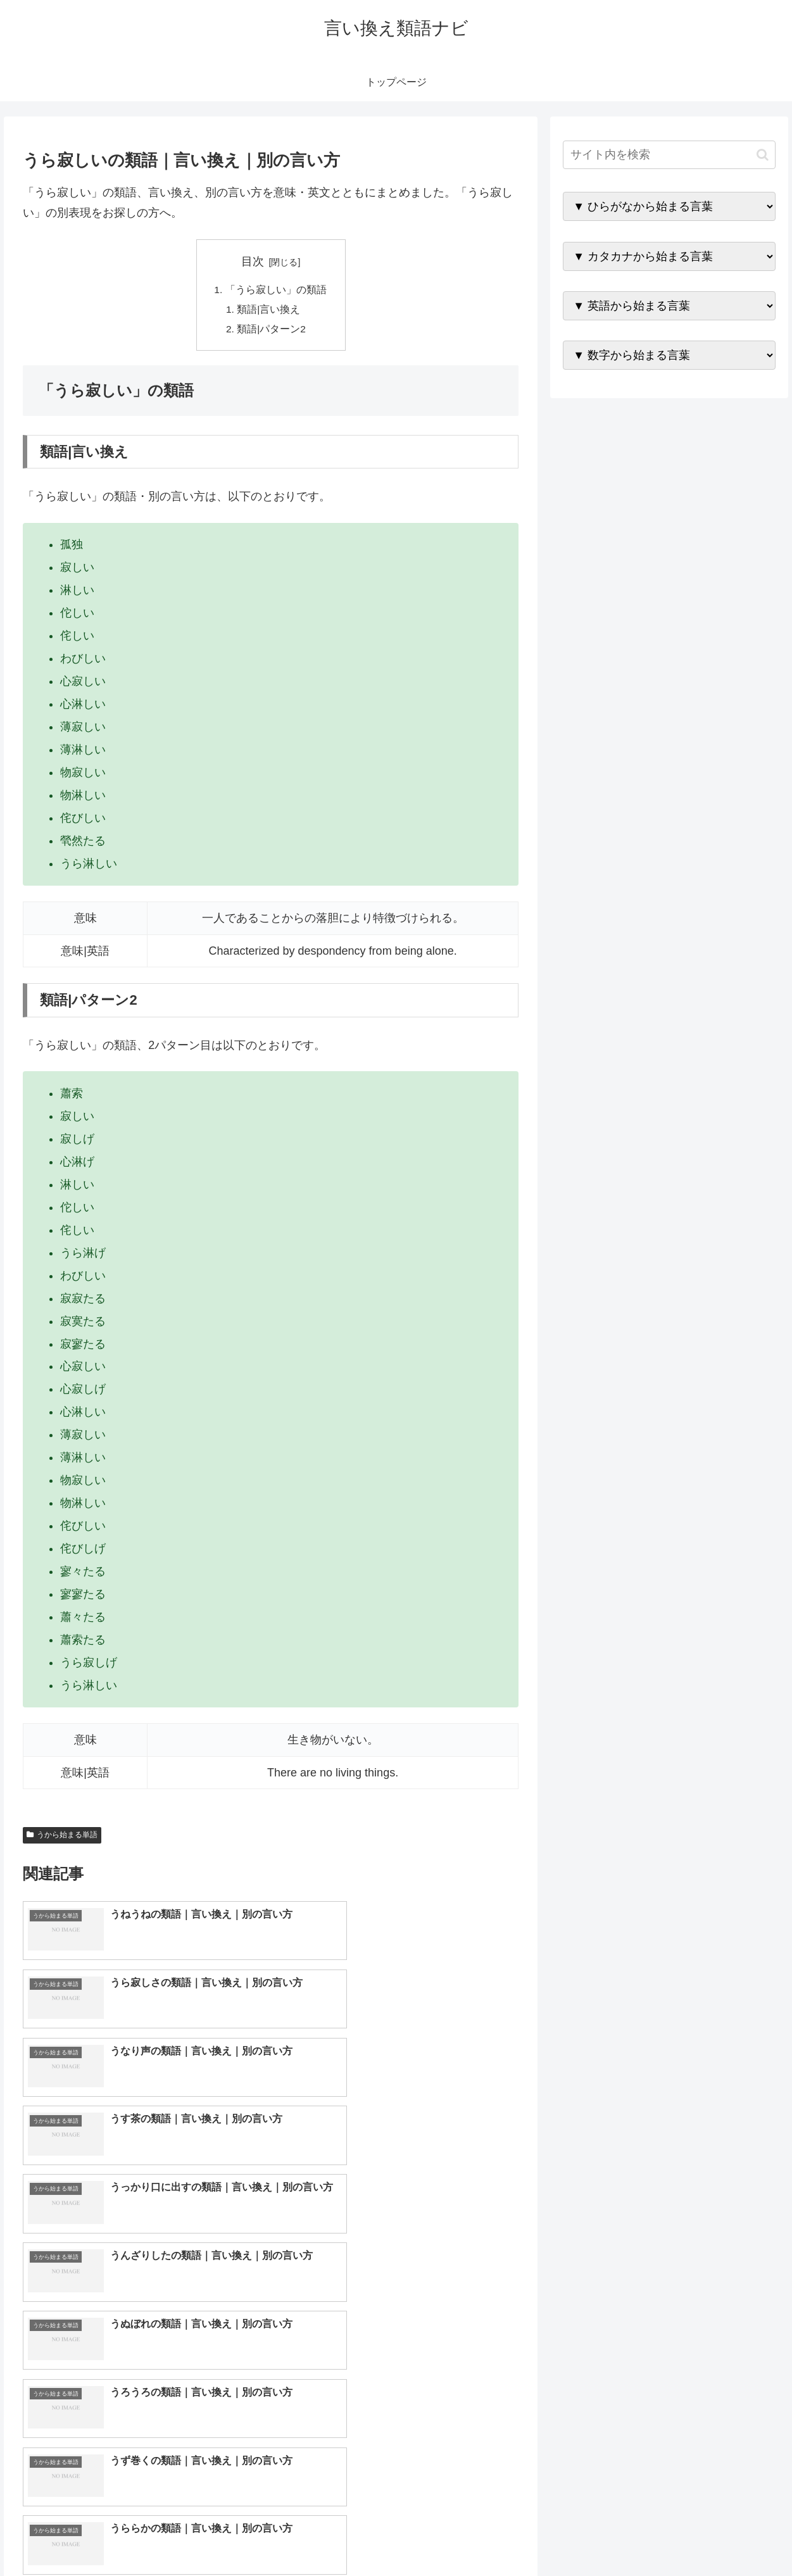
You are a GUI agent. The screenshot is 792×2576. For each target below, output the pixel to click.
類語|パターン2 (271, 331)
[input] (669, 155)
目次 (252, 261)
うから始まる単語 (62, 1837)
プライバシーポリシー (735, 2537)
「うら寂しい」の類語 (276, 290)
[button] (762, 155)
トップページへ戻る (638, 2537)
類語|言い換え (269, 310)
